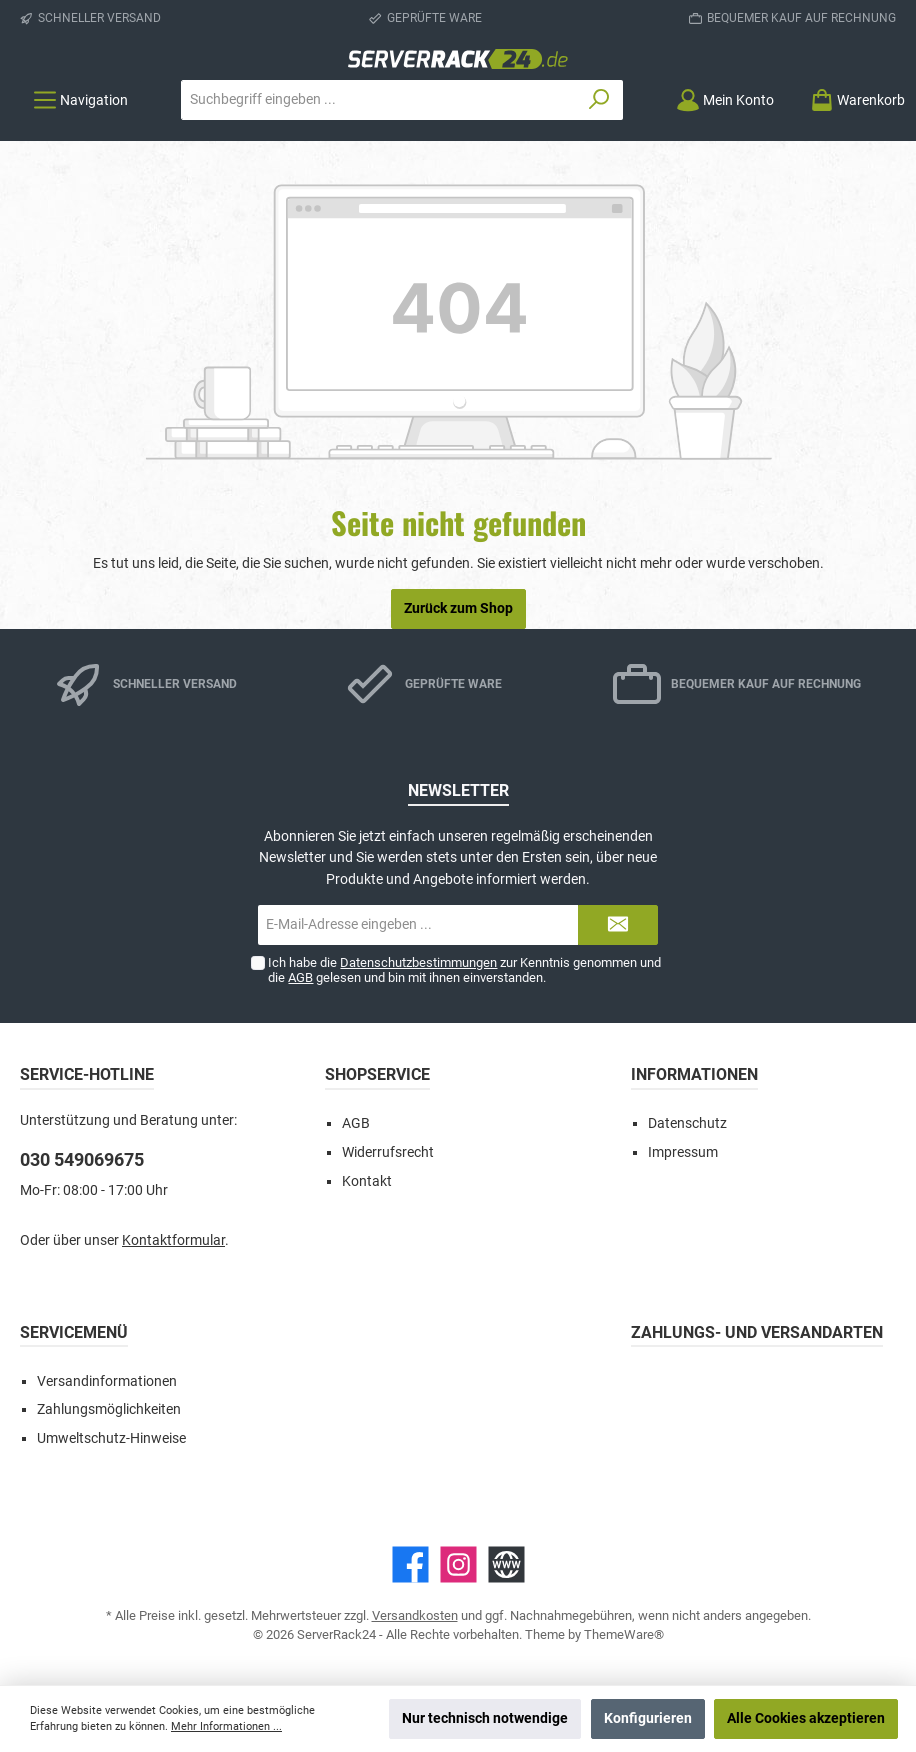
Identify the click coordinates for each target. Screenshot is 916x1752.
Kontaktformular (173, 1240)
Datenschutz (687, 1123)
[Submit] (618, 925)
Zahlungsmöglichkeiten (109, 1409)
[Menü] (80, 100)
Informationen (694, 1074)
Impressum (683, 1152)
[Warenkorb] (851, 100)
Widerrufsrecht (388, 1152)
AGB (300, 977)
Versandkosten (415, 1615)
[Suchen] (599, 100)
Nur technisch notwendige (485, 1718)
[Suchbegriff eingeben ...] (379, 100)
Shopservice (377, 1074)
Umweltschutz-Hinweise (111, 1438)
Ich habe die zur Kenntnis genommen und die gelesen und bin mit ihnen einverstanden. (464, 970)
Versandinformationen (107, 1381)
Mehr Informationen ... (226, 1726)
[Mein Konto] (725, 100)
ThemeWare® (624, 1634)
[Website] (506, 1564)
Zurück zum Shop (458, 608)
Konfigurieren (648, 1718)
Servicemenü (74, 1332)
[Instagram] (458, 1564)
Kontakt (367, 1181)
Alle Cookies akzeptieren (806, 1718)
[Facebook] (410, 1564)
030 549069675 (82, 1159)
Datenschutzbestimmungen (418, 962)
